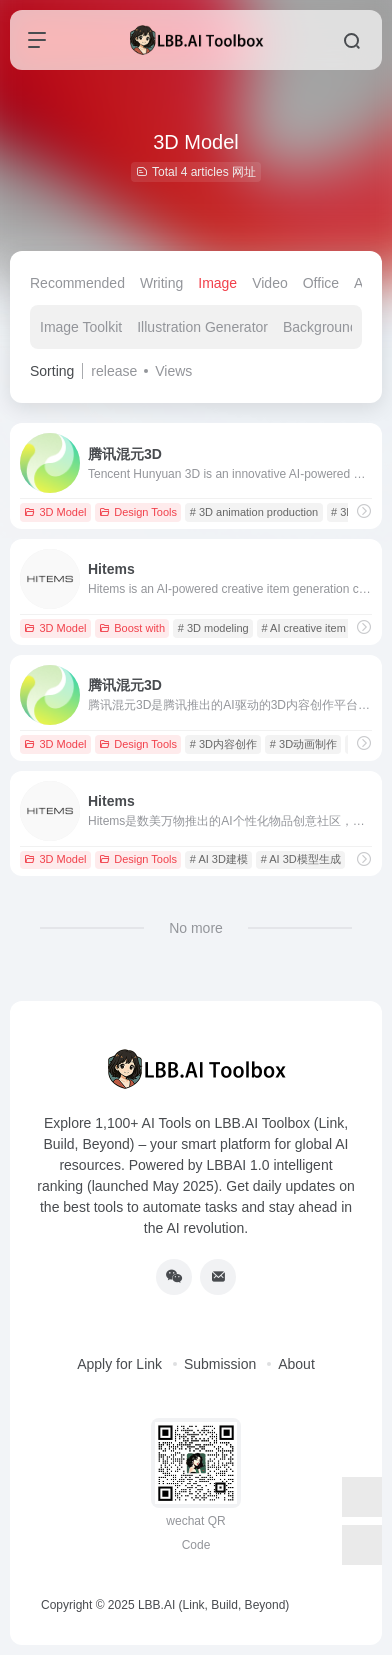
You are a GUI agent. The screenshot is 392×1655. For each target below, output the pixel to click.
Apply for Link (119, 1364)
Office (321, 283)
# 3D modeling (213, 628)
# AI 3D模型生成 (301, 859)
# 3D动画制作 (303, 744)
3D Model (55, 512)
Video (270, 283)
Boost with (132, 628)
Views (173, 371)
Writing (161, 283)
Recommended (77, 283)
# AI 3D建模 (219, 859)
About (296, 1364)
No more (196, 928)
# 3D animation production (254, 512)
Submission (220, 1364)
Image (217, 283)
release (114, 371)
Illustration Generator (202, 327)
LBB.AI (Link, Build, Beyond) (213, 1605)
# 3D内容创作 (223, 744)
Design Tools (138, 512)
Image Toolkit (81, 327)
